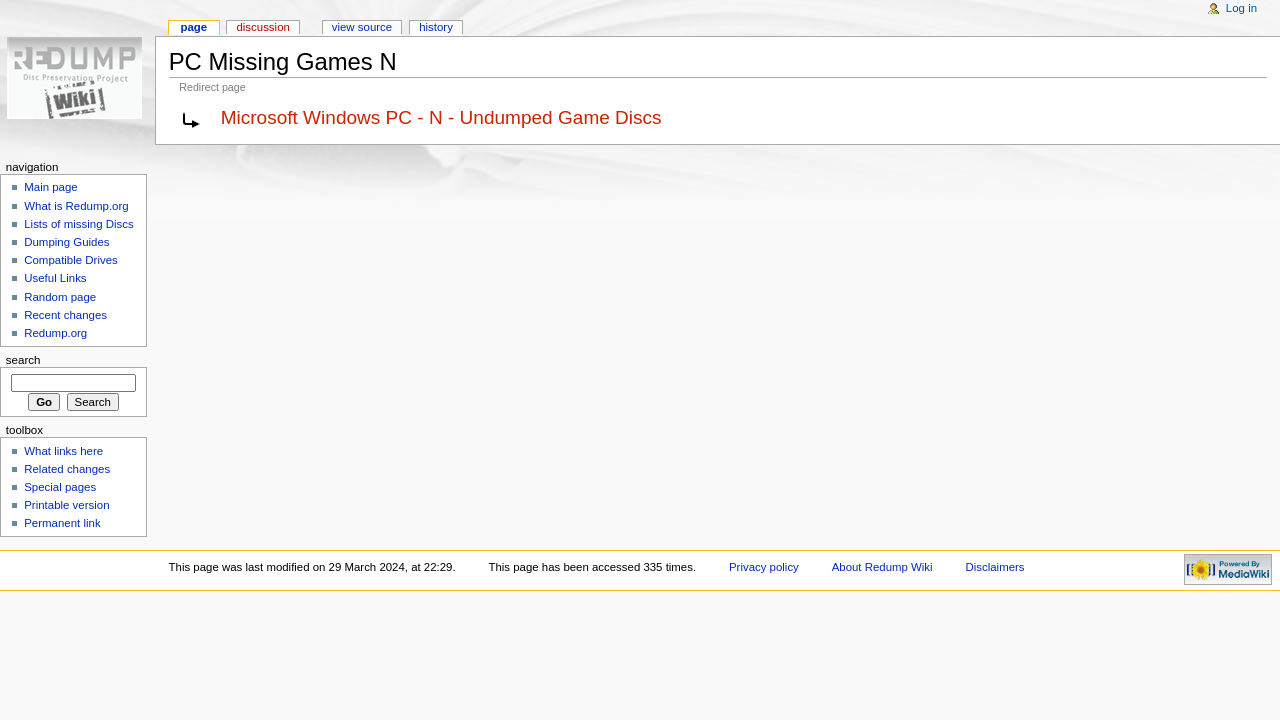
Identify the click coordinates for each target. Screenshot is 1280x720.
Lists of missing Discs (78, 224)
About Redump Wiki (882, 567)
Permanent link (62, 523)
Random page (60, 297)
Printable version (66, 505)
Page (193, 27)
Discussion (262, 27)
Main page (51, 187)
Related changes (67, 469)
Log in (1241, 8)
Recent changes (65, 315)
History (436, 27)
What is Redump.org (76, 206)
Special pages (60, 487)
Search (23, 360)
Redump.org (55, 333)
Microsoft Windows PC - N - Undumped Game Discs (441, 117)
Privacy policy (764, 567)
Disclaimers (995, 567)
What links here (63, 451)
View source (362, 27)
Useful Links (55, 278)
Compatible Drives (71, 260)
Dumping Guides (66, 242)
